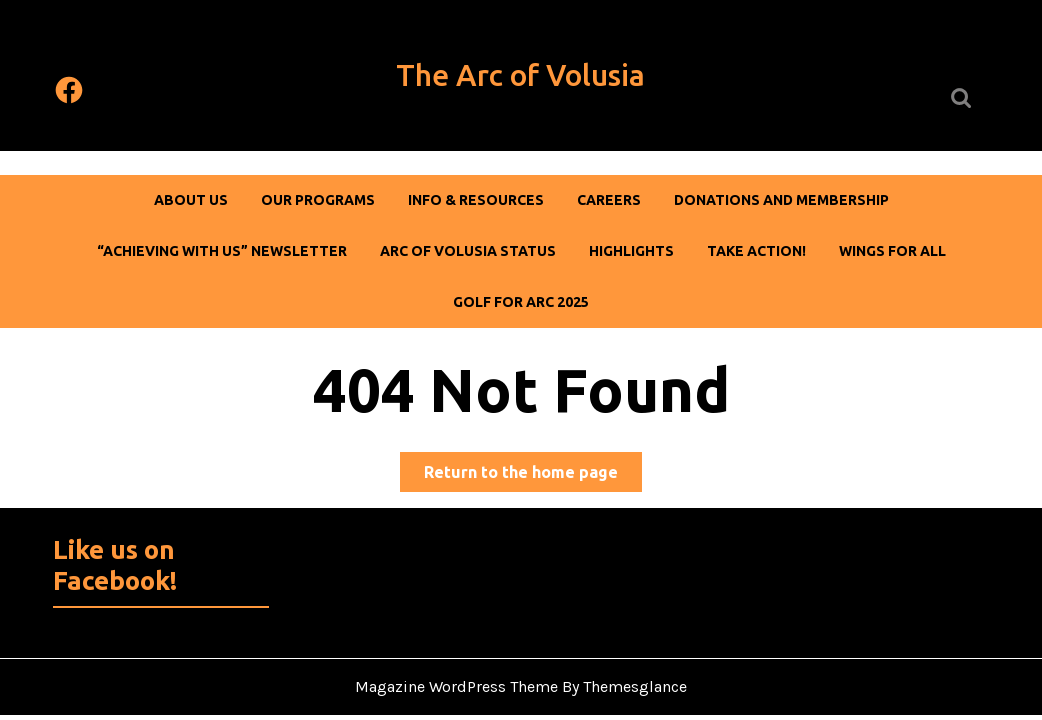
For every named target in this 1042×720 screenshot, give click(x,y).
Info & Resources (476, 200)
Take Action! (756, 251)
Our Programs (318, 200)
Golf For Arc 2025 (521, 302)
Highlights (631, 251)
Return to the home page (533, 475)
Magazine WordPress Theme (456, 686)
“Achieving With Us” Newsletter (222, 251)
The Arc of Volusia (520, 75)
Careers (609, 200)
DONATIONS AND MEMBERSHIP (781, 200)
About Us (191, 200)
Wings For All (892, 251)
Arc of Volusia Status (468, 251)
